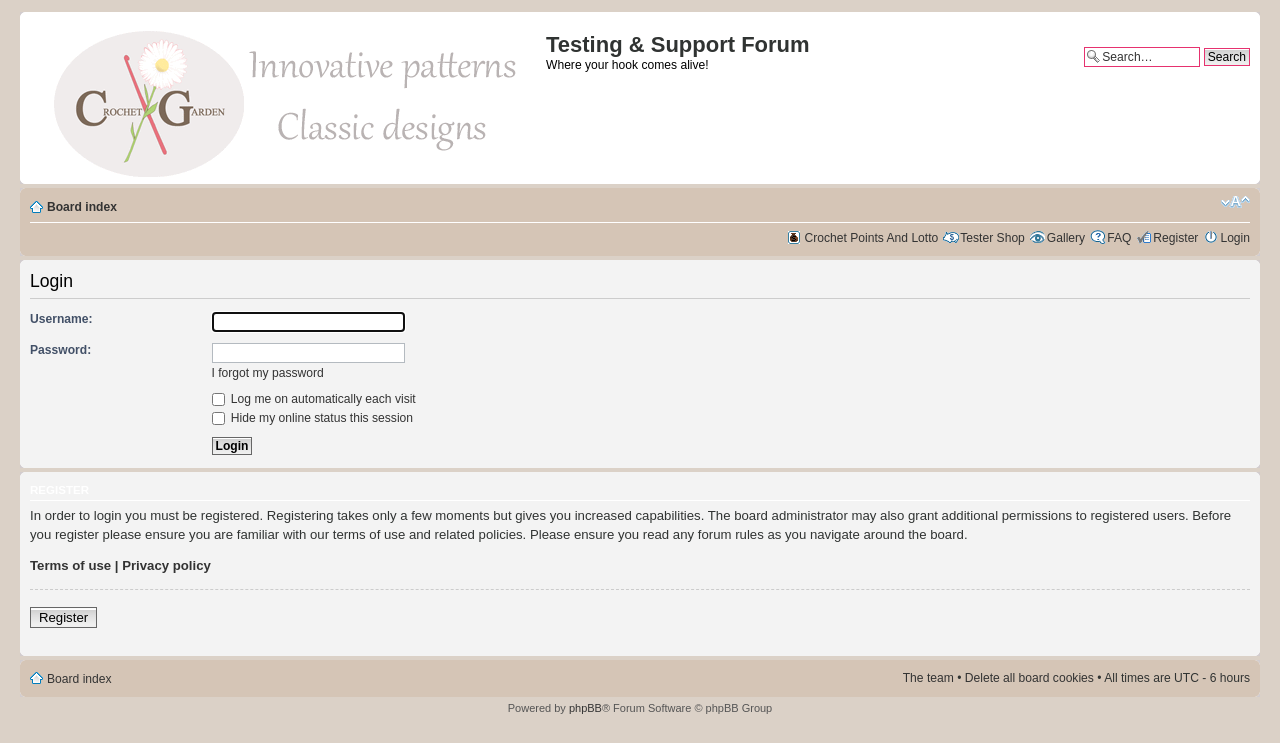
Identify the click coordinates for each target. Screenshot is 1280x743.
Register (1175, 238)
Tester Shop (992, 238)
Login (1235, 238)
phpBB (585, 708)
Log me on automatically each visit (314, 399)
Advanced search (1203, 74)
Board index (82, 207)
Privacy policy (166, 565)
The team (928, 678)
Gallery (1066, 238)
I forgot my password (268, 373)
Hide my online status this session (313, 418)
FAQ (1119, 238)
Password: (60, 350)
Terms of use (70, 565)
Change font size (1235, 202)
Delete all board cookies (1029, 678)
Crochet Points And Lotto (872, 238)
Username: (61, 319)
